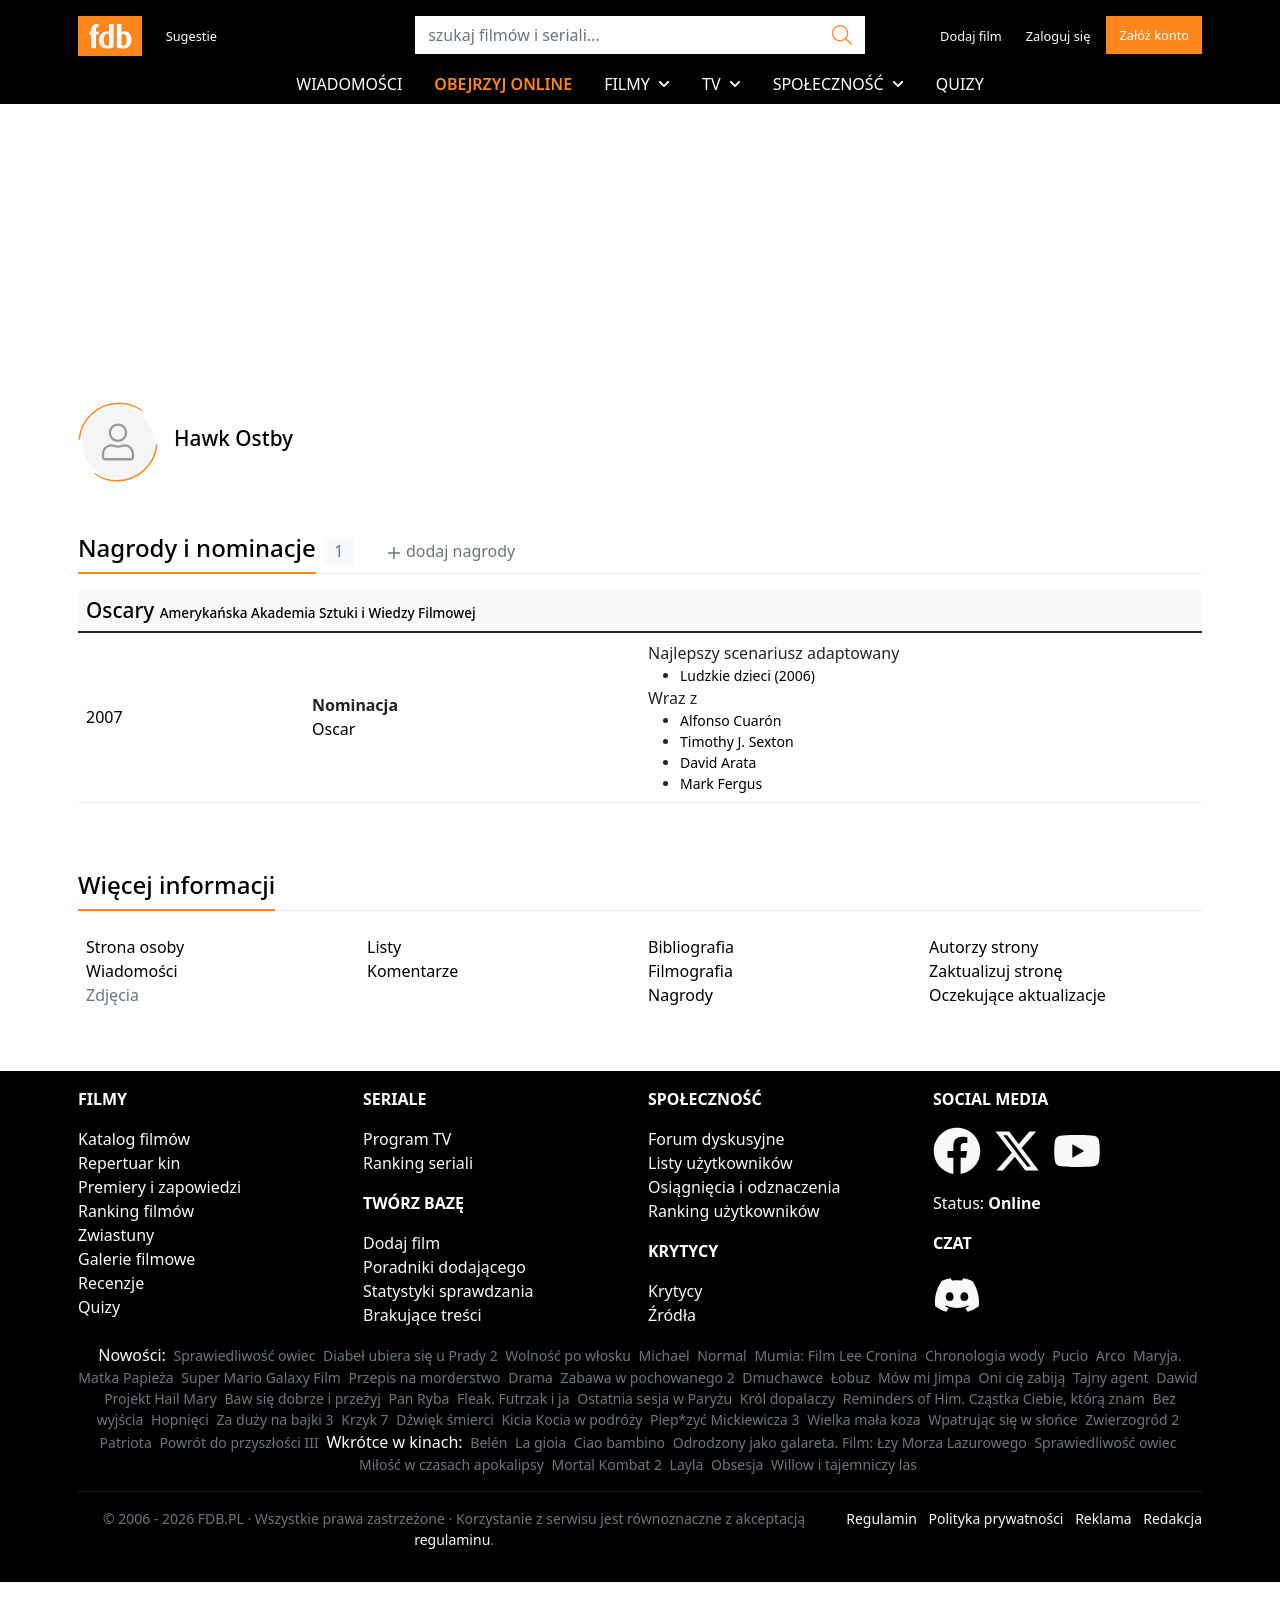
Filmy (637, 84)
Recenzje (111, 1283)
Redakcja (1172, 1518)
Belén (488, 1442)
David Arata (718, 762)
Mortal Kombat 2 (606, 1464)
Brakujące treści (422, 1315)
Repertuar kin (129, 1163)
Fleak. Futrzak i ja (513, 1398)
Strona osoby (135, 947)
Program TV (407, 1139)
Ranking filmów (136, 1211)
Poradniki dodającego (444, 1267)
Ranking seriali (418, 1163)
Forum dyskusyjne (716, 1139)
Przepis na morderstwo (425, 1377)
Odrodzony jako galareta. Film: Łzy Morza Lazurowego (850, 1442)
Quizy (960, 84)
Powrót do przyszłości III (238, 1442)
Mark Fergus (721, 783)
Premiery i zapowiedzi (159, 1187)
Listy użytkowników (720, 1163)
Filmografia (690, 971)
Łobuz (851, 1377)
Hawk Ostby (233, 438)
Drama (530, 1377)
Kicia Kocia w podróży (571, 1419)
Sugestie (191, 36)
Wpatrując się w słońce (1002, 1419)
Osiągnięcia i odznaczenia (744, 1187)
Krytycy (675, 1291)
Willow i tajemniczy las (844, 1464)
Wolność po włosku (568, 1355)
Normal (721, 1355)
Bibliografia (691, 947)
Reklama (1103, 1518)
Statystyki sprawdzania (448, 1291)
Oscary (120, 610)
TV (721, 84)
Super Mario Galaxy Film (261, 1377)
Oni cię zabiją (1022, 1377)
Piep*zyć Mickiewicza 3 (725, 1419)
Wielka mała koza (863, 1419)
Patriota (126, 1442)
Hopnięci (180, 1419)
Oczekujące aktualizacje (1017, 995)
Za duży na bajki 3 (275, 1419)
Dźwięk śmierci (445, 1419)
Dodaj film (971, 36)
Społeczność (838, 84)
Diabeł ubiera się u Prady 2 (410, 1355)
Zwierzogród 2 (1132, 1419)
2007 (104, 717)
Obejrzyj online (503, 84)
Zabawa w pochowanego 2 (647, 1377)
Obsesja (737, 1464)
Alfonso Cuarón (730, 720)
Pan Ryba (418, 1398)
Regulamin (881, 1518)
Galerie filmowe (136, 1259)
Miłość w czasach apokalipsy (451, 1464)
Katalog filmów (134, 1139)
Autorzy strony (983, 947)
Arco (1111, 1355)
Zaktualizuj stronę (996, 971)
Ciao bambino (619, 1442)
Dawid (1176, 1377)
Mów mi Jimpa (924, 1377)
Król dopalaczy (787, 1398)
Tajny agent (1111, 1377)
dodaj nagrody (450, 551)
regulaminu (452, 1539)
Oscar (333, 729)
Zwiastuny (116, 1235)
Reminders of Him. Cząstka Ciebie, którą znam (994, 1398)
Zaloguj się (1058, 36)
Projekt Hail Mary (160, 1398)
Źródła (672, 1315)
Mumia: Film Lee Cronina (835, 1355)
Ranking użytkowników (734, 1211)
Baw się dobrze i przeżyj (302, 1398)
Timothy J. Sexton (737, 741)
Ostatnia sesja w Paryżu (654, 1398)
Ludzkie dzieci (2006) (747, 675)
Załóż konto (1154, 35)
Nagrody (680, 995)
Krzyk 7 (364, 1419)
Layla (687, 1464)
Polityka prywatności (996, 1518)
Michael (664, 1355)
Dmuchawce (782, 1377)
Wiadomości (349, 84)
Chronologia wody (985, 1355)
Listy (384, 947)
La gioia (540, 1442)
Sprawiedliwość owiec (244, 1355)
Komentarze (412, 971)
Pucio (1070, 1355)
